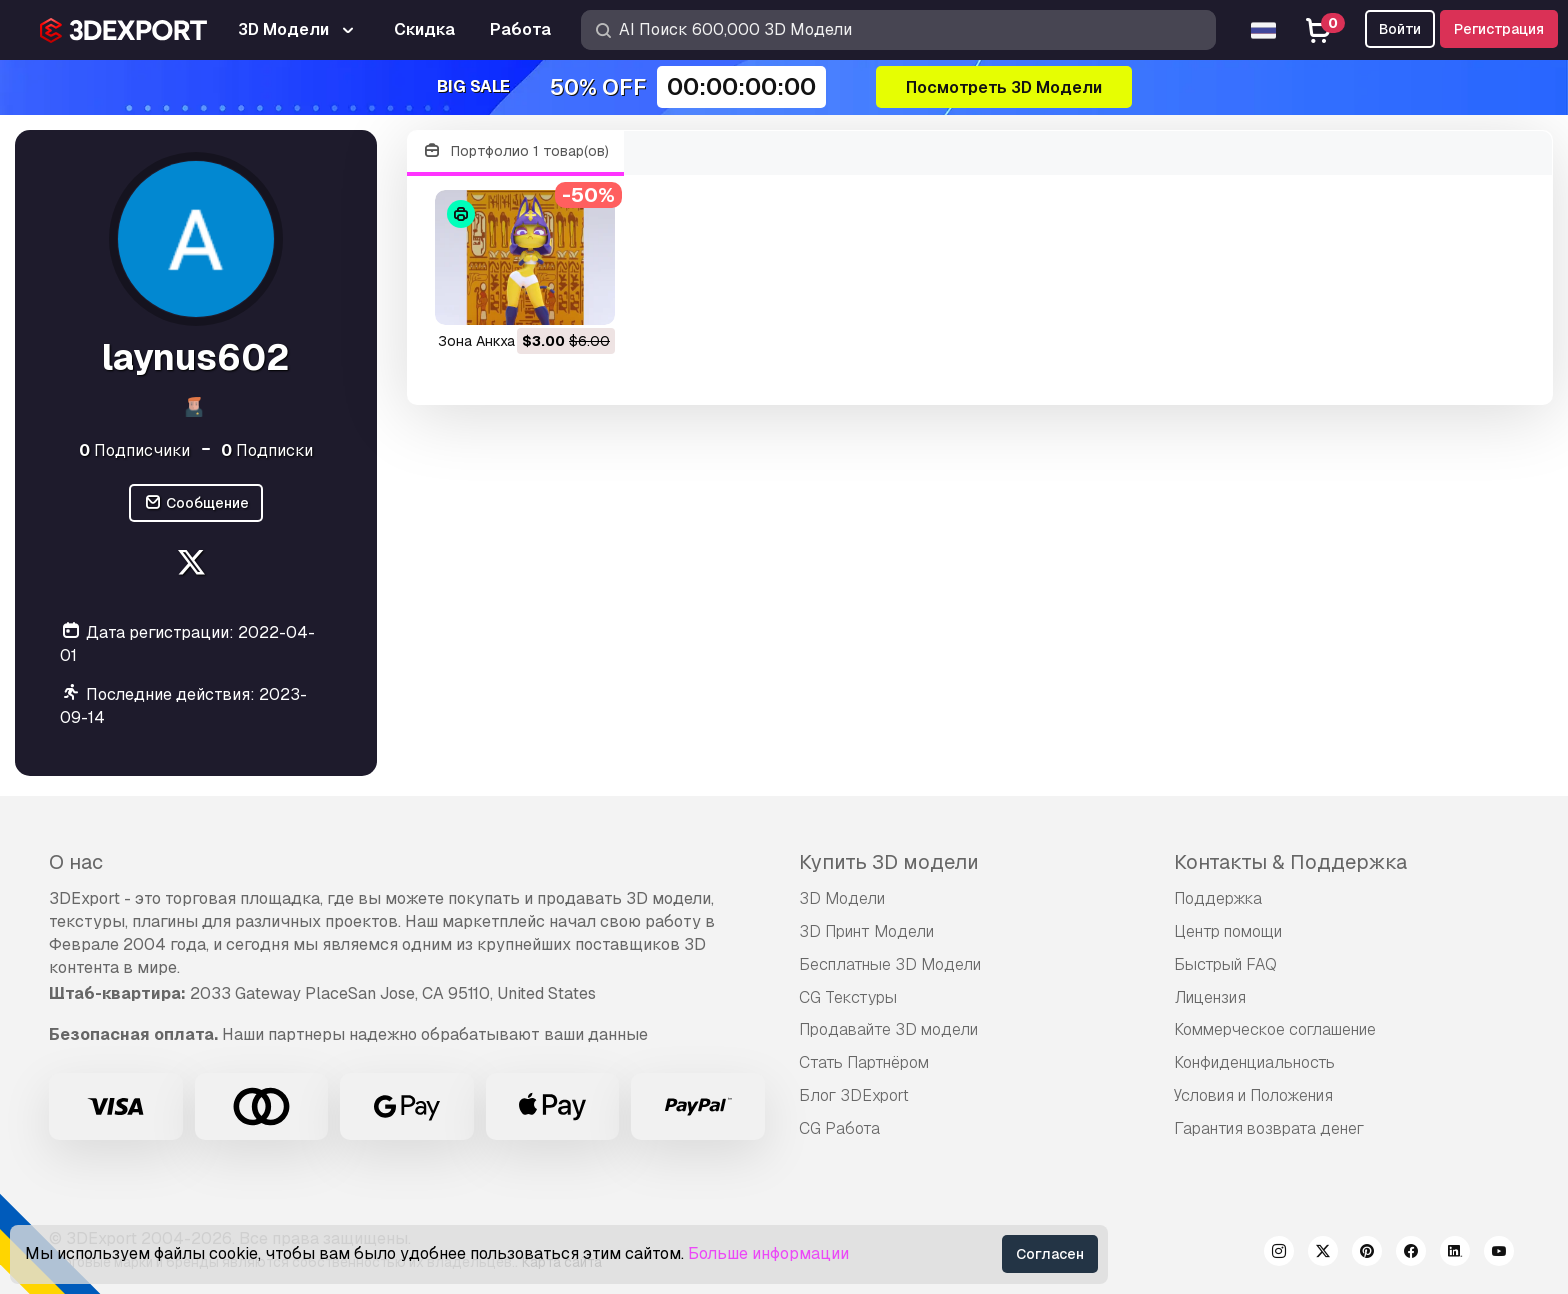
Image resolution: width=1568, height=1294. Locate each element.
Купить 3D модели (889, 862)
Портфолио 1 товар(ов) (515, 151)
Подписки (267, 450)
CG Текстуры (848, 997)
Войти (1400, 29)
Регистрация (1499, 29)
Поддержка (1218, 898)
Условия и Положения (1253, 1095)
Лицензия (1210, 997)
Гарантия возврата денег (1269, 1128)
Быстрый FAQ (1225, 964)
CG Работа (839, 1128)
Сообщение (196, 503)
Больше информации (768, 1253)
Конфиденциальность (1254, 1062)
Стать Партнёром (864, 1062)
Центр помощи (1228, 931)
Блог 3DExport (854, 1095)
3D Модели (842, 898)
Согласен (1050, 1254)
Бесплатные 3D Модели (890, 964)
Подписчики (134, 450)
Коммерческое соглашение (1275, 1029)
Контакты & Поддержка (1290, 862)
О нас (76, 862)
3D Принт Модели (866, 931)
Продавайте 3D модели (888, 1029)
